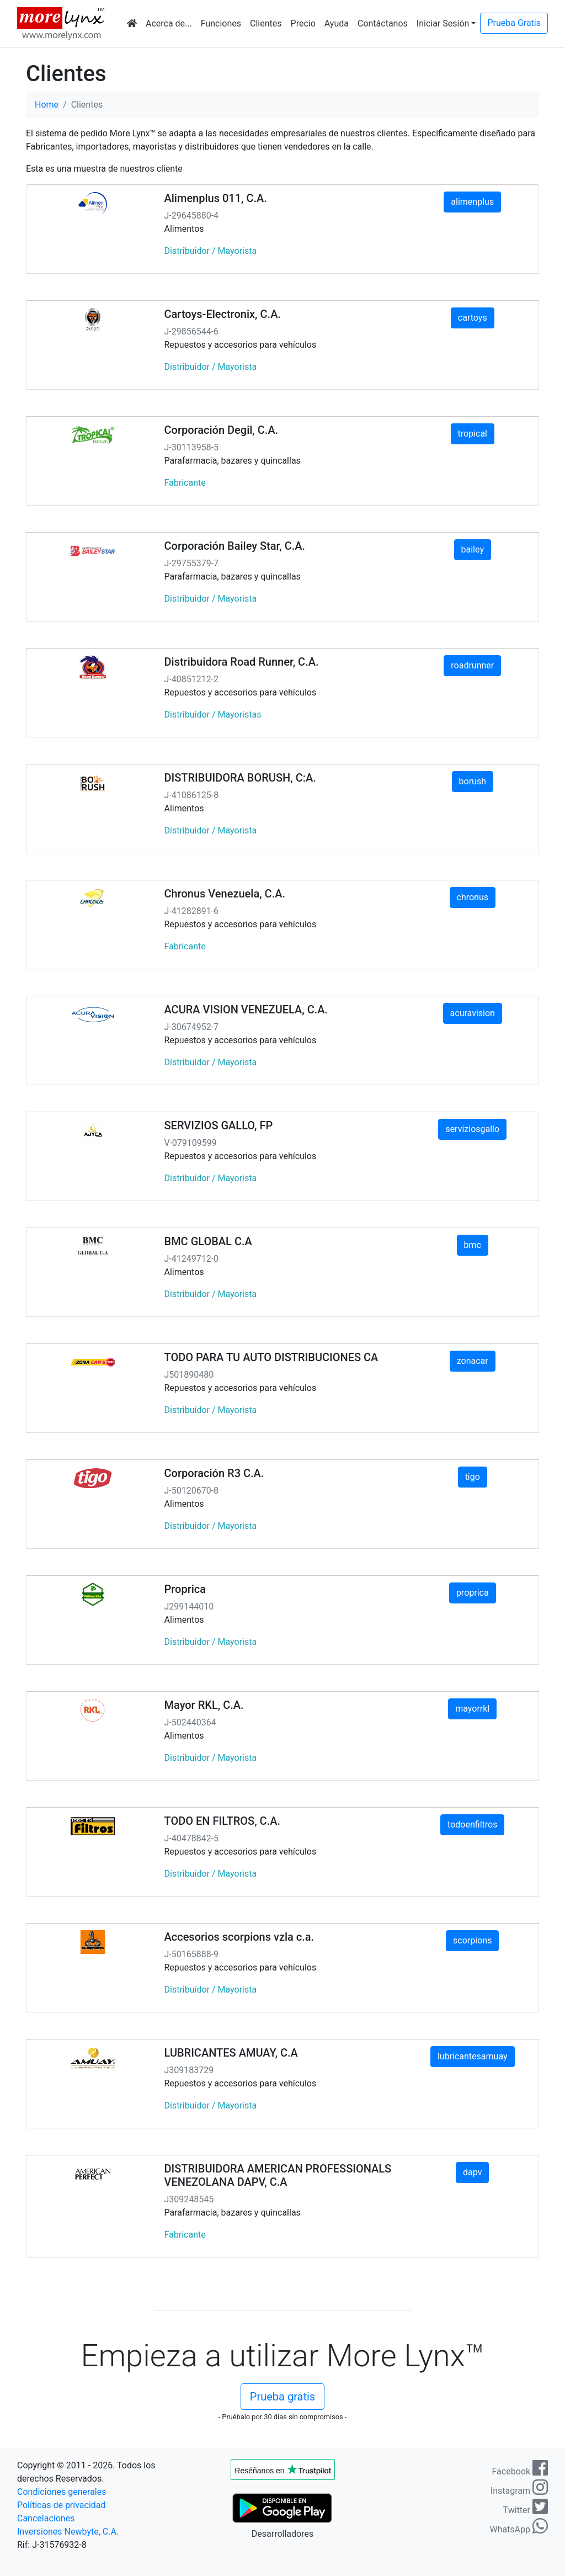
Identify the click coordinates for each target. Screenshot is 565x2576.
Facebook (520, 2471)
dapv (472, 2172)
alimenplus (472, 201)
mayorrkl (472, 1708)
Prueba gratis (282, 2396)
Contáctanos (383, 23)
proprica (472, 1592)
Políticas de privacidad (61, 2505)
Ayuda (336, 23)
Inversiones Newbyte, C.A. (68, 2531)
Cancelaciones (45, 2518)
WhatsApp (518, 2529)
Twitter (525, 2510)
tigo (472, 1477)
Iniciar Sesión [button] (443, 23)
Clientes (266, 23)
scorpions (472, 1940)
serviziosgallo (472, 1129)
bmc (472, 1245)
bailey (472, 549)
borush (472, 781)
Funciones (221, 23)
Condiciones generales (61, 2492)
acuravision (472, 1013)
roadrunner (472, 665)
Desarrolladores (282, 2534)
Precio (303, 23)
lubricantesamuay (473, 2056)
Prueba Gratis (514, 23)
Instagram (519, 2490)
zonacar (472, 1361)
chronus (473, 897)
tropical (472, 433)
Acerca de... (169, 23)
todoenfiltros (472, 1824)
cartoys (472, 317)
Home (46, 104)
